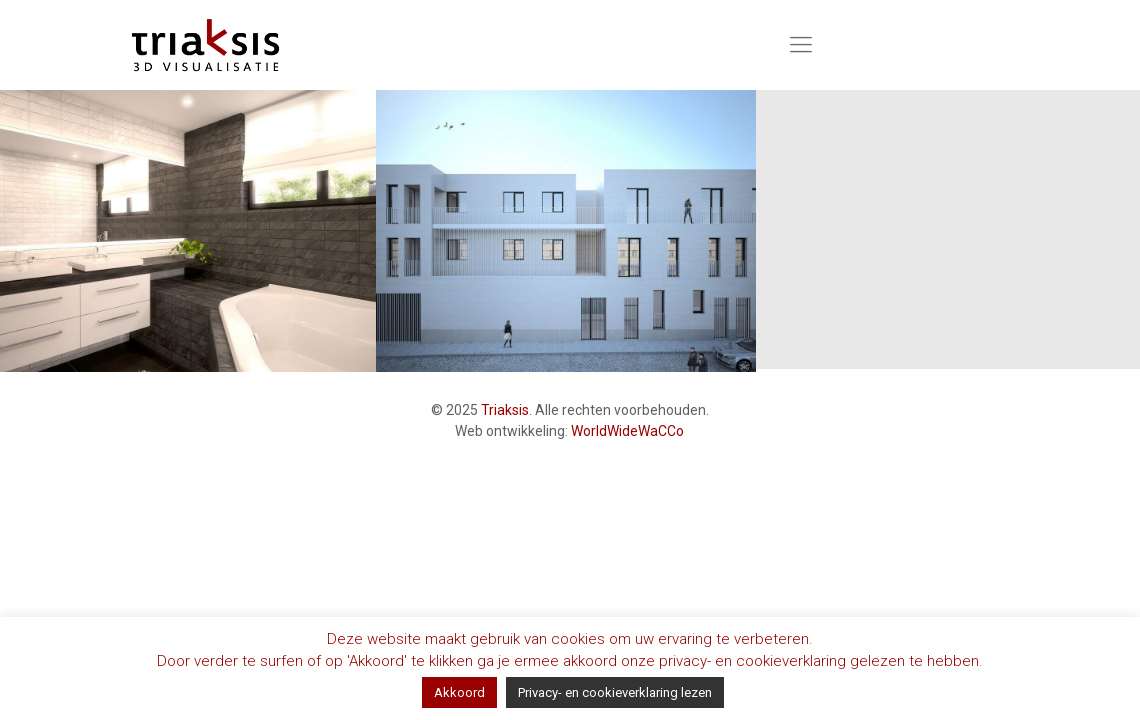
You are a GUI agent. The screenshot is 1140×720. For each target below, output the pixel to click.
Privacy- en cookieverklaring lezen (615, 692)
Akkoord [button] (459, 692)
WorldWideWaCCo (627, 431)
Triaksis (505, 410)
